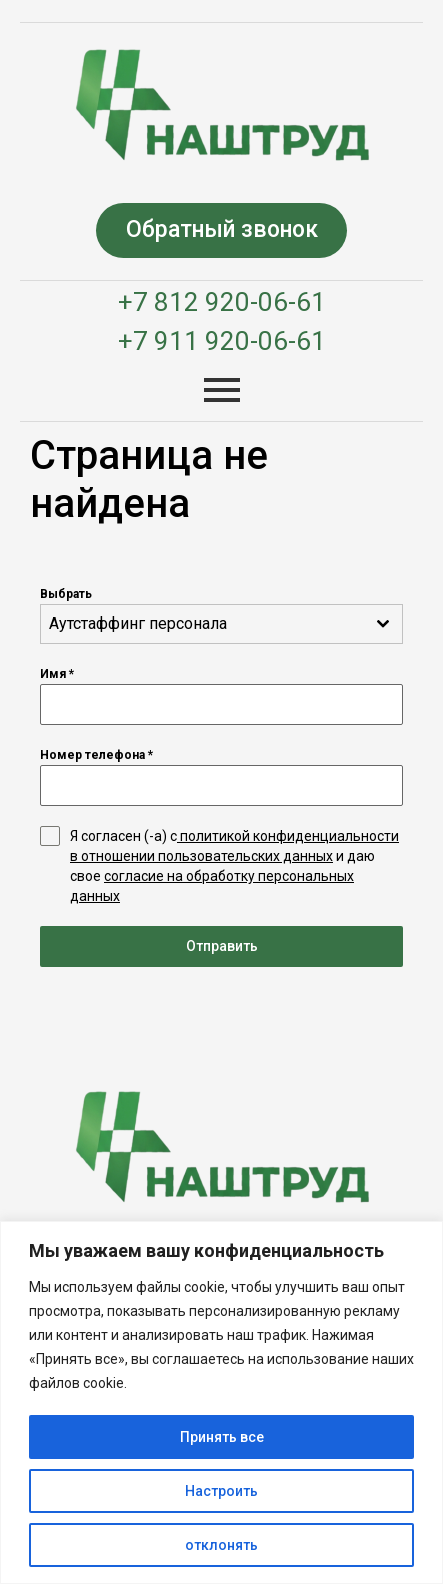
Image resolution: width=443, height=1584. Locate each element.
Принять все (222, 1437)
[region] (221, 1402)
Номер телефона (96, 755)
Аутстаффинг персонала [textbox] (138, 623)
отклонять (221, 1545)
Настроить (221, 1491)
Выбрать (66, 594)
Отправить (222, 946)
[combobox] (221, 624)
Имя (57, 674)
